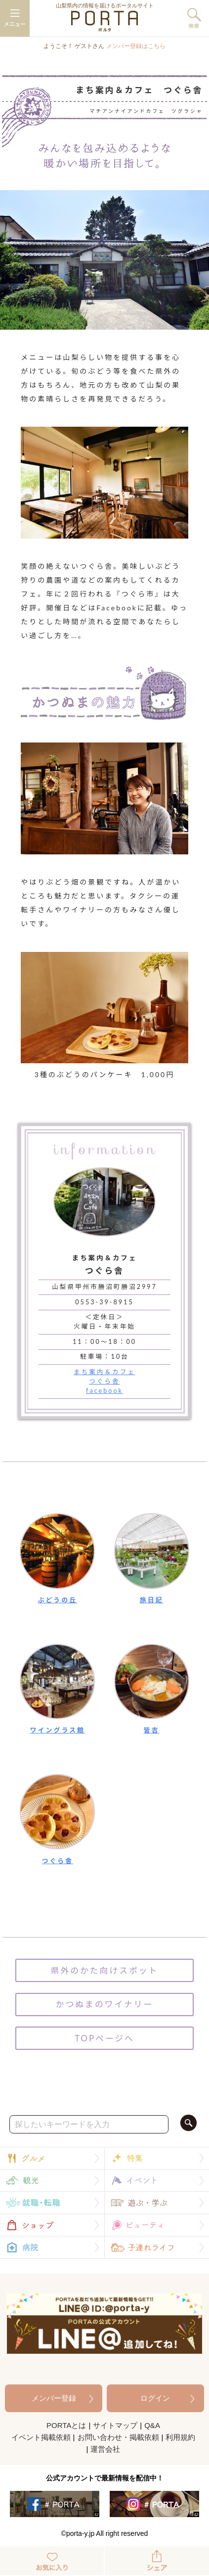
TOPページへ (104, 2038)
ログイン (155, 2398)
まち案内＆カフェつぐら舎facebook (104, 1381)
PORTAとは (66, 2425)
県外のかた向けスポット (105, 1970)
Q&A (152, 2425)
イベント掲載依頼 (41, 2437)
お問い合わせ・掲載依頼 (118, 2437)
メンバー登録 (54, 2398)
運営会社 (105, 2449)
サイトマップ (115, 2425)
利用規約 (180, 2437)
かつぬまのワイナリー (104, 2004)
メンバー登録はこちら (136, 46)
